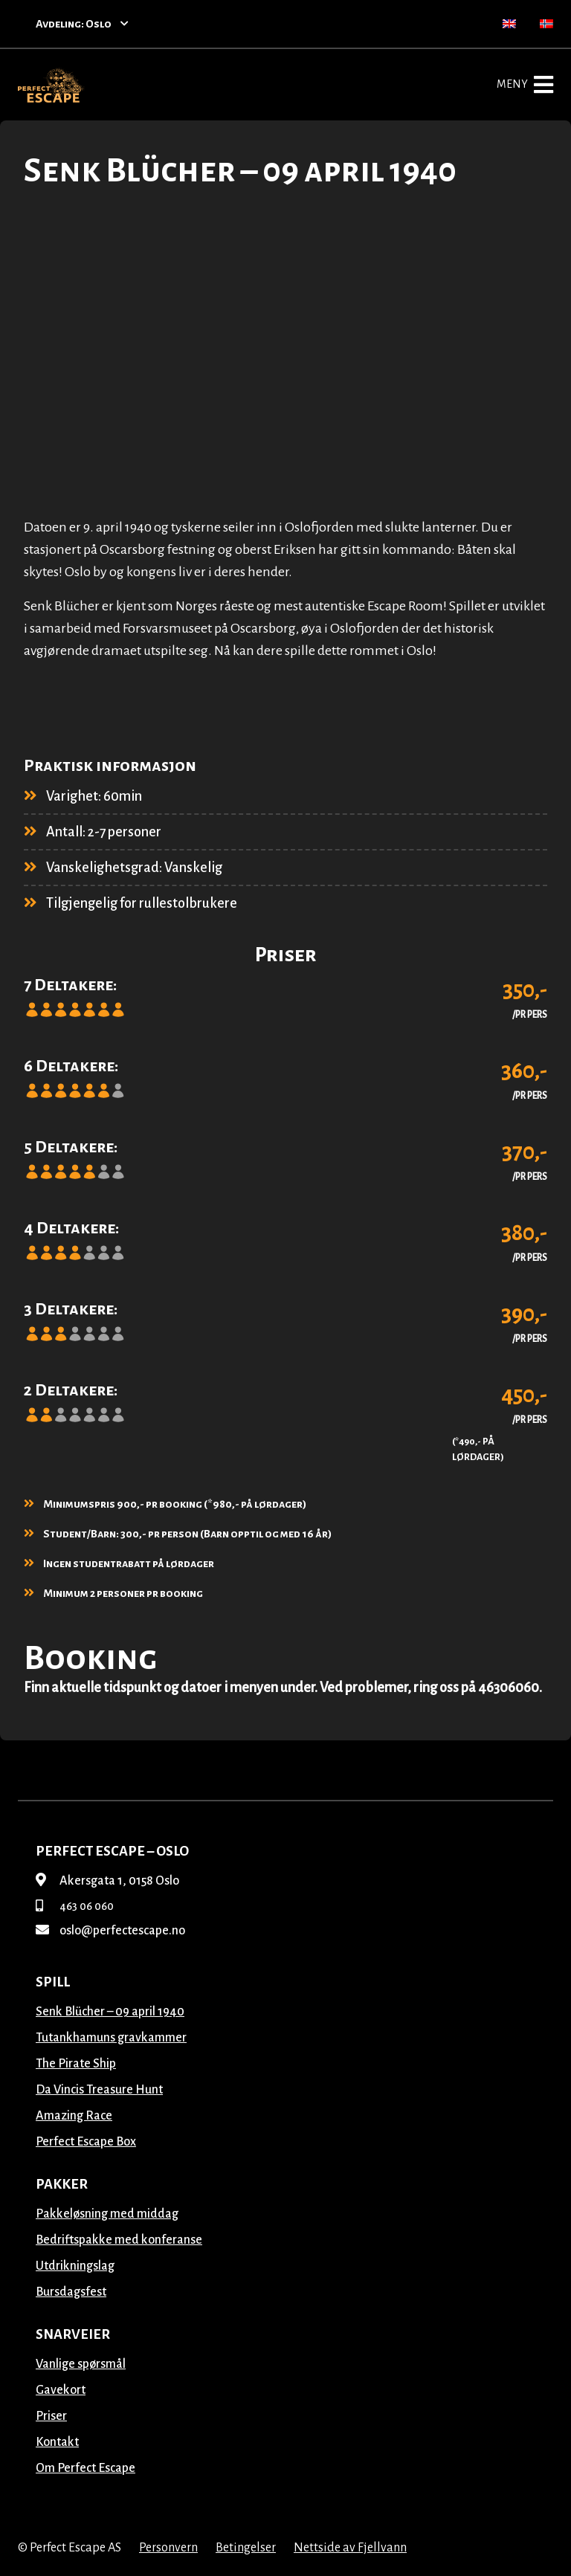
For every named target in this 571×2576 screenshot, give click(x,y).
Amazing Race (74, 2116)
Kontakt (57, 2442)
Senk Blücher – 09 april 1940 (110, 2011)
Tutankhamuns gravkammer (111, 2037)
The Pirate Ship (76, 2063)
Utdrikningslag (75, 2266)
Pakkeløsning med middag (107, 2214)
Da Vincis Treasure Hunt (99, 2089)
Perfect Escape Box (86, 2142)
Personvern (168, 2547)
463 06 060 (75, 1906)
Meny (525, 85)
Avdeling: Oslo (82, 24)
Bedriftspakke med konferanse (119, 2240)
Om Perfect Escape (85, 2468)
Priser (51, 2416)
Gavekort (61, 2390)
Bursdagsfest (71, 2292)
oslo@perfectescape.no (110, 1930)
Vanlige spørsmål (81, 2364)
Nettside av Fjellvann (350, 2547)
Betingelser (246, 2547)
